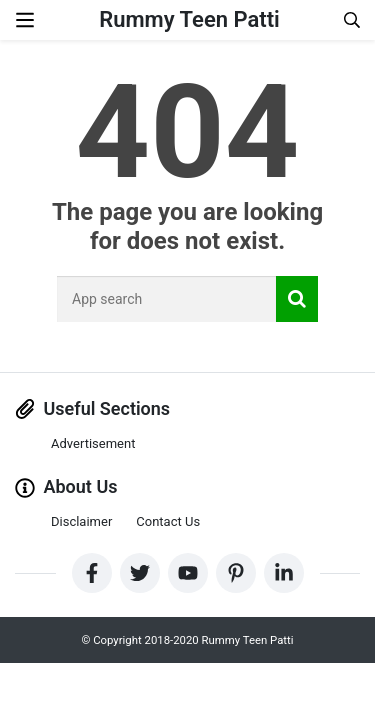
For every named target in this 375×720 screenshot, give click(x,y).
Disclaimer (81, 521)
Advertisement (93, 443)
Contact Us (168, 521)
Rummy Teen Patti (189, 19)
